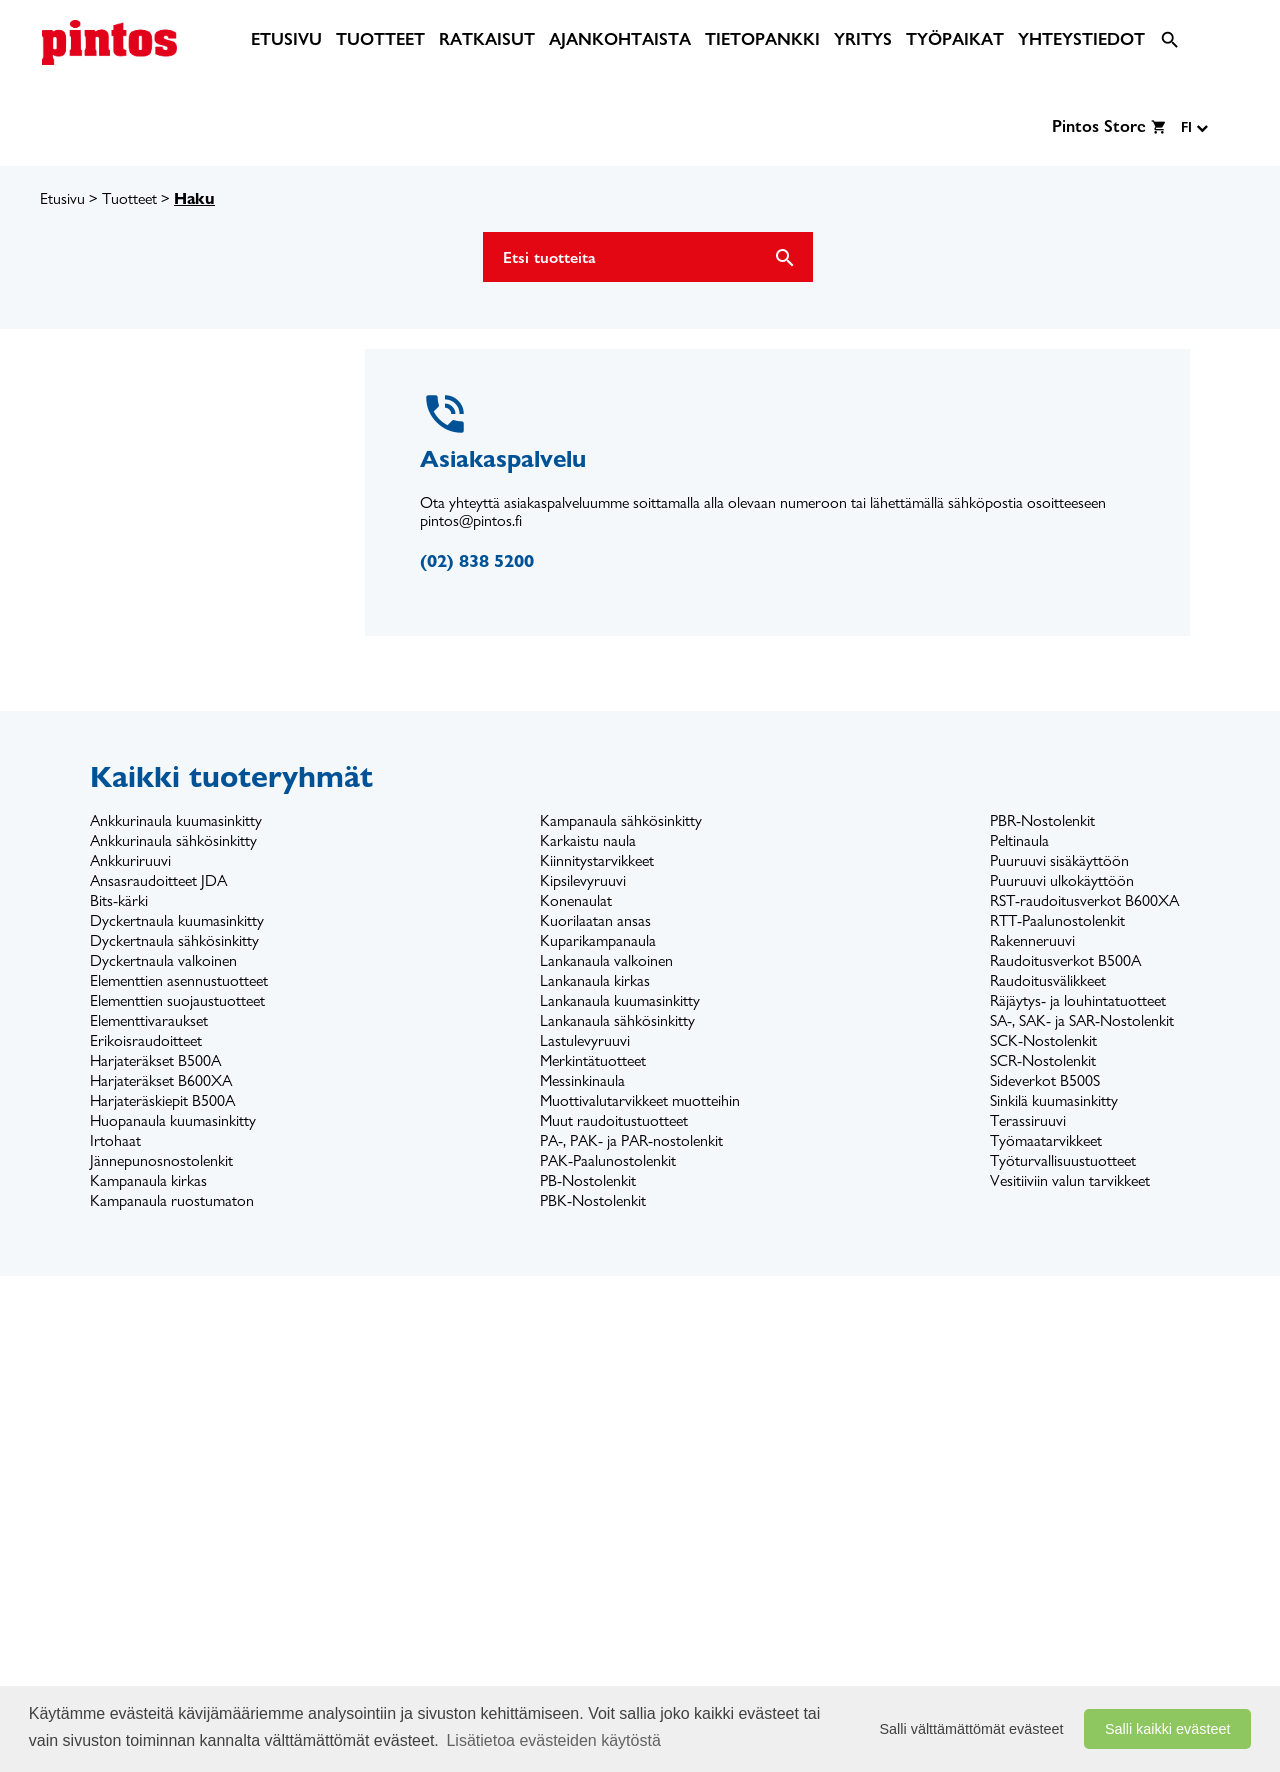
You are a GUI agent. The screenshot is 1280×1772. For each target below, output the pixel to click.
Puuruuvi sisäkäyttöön (1059, 860)
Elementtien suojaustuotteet (177, 1000)
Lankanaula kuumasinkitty (620, 1000)
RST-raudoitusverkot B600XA (1084, 900)
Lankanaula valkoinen (606, 960)
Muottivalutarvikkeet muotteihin (640, 1100)
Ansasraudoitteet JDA (158, 880)
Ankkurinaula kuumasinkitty (176, 820)
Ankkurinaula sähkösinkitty (173, 840)
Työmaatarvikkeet (1046, 1140)
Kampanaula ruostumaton (172, 1200)
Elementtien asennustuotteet (179, 980)
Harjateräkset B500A (155, 1060)
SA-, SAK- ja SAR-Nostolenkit (1082, 1020)
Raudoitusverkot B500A (1065, 960)
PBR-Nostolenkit (1042, 820)
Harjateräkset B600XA (161, 1080)
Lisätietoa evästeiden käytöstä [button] (553, 1740)
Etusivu (62, 198)
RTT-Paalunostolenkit (1057, 920)
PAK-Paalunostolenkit (608, 1160)
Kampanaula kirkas (148, 1180)
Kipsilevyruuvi (583, 880)
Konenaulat (576, 900)
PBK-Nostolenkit (593, 1200)
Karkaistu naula (588, 840)
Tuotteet (129, 198)
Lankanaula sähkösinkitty (617, 1020)
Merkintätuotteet (593, 1060)
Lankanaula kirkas (595, 980)
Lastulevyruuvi (585, 1040)
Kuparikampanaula (598, 940)
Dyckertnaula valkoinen (163, 960)
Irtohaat (115, 1140)
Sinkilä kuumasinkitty (1054, 1100)
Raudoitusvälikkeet (1048, 980)
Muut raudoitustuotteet (614, 1120)
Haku (194, 198)
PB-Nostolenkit (588, 1180)
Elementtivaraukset (149, 1020)
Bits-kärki (119, 900)
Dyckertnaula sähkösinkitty (174, 940)
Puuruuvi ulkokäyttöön (1062, 880)
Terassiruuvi (1028, 1120)
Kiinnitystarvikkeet (597, 860)
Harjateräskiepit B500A (162, 1100)
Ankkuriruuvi (130, 860)
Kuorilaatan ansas (595, 920)
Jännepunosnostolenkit (161, 1160)
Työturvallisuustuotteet (1063, 1160)
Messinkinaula (582, 1080)
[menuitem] (286, 39)
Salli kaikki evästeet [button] (1168, 1729)
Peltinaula (1019, 840)
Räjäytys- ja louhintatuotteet (1078, 1000)
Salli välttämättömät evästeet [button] (972, 1729)
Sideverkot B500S (1045, 1080)
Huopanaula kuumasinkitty (173, 1120)
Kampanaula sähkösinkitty (621, 820)
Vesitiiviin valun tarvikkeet (1070, 1180)
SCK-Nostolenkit (1043, 1040)
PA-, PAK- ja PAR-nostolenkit (631, 1140)
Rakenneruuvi (1032, 940)
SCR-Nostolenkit (1043, 1060)
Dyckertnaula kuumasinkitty (177, 920)
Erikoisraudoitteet (146, 1040)
